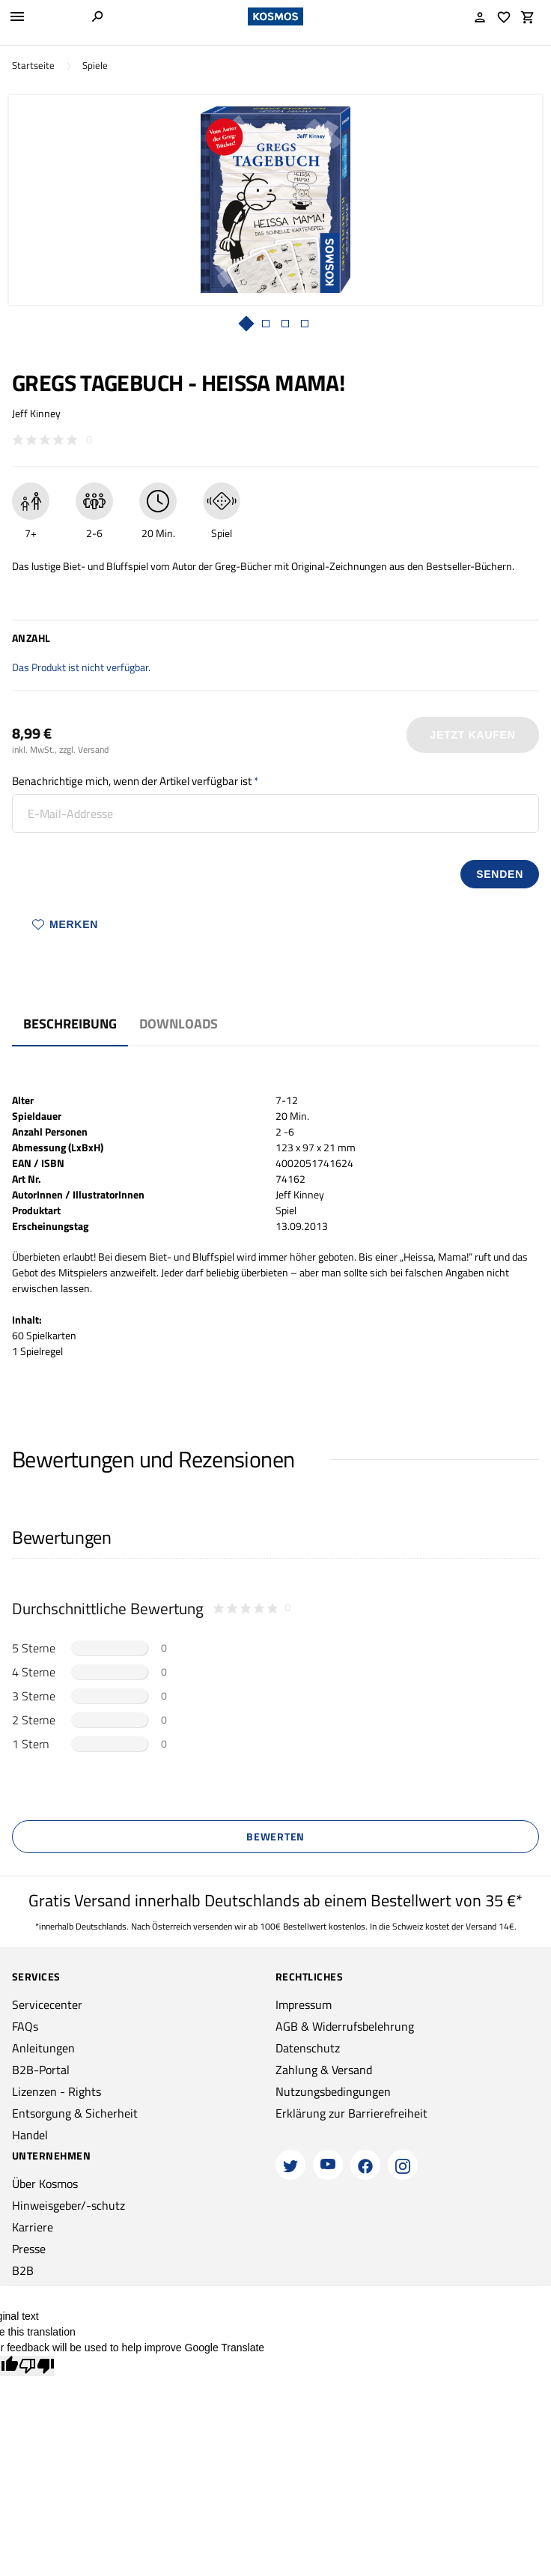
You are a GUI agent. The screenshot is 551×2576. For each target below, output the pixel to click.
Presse (29, 2249)
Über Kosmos (45, 2183)
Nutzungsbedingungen (333, 2091)
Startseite (33, 65)
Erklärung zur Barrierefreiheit (351, 2113)
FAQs (25, 2026)
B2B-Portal (41, 2070)
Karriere (32, 2227)
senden (499, 874)
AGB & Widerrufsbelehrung (345, 2026)
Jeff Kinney (36, 413)
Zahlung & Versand (324, 2070)
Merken (65, 924)
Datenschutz (308, 2048)
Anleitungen (43, 2048)
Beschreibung (70, 1023)
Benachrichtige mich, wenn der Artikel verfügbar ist (132, 781)
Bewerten (275, 1836)
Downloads (178, 1023)
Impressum (304, 2004)
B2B (23, 2270)
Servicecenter (47, 2004)
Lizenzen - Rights (56, 2091)
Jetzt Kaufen (473, 735)
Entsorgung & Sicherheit (75, 2113)
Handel (30, 2135)
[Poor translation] (37, 2366)
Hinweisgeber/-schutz (68, 2205)
